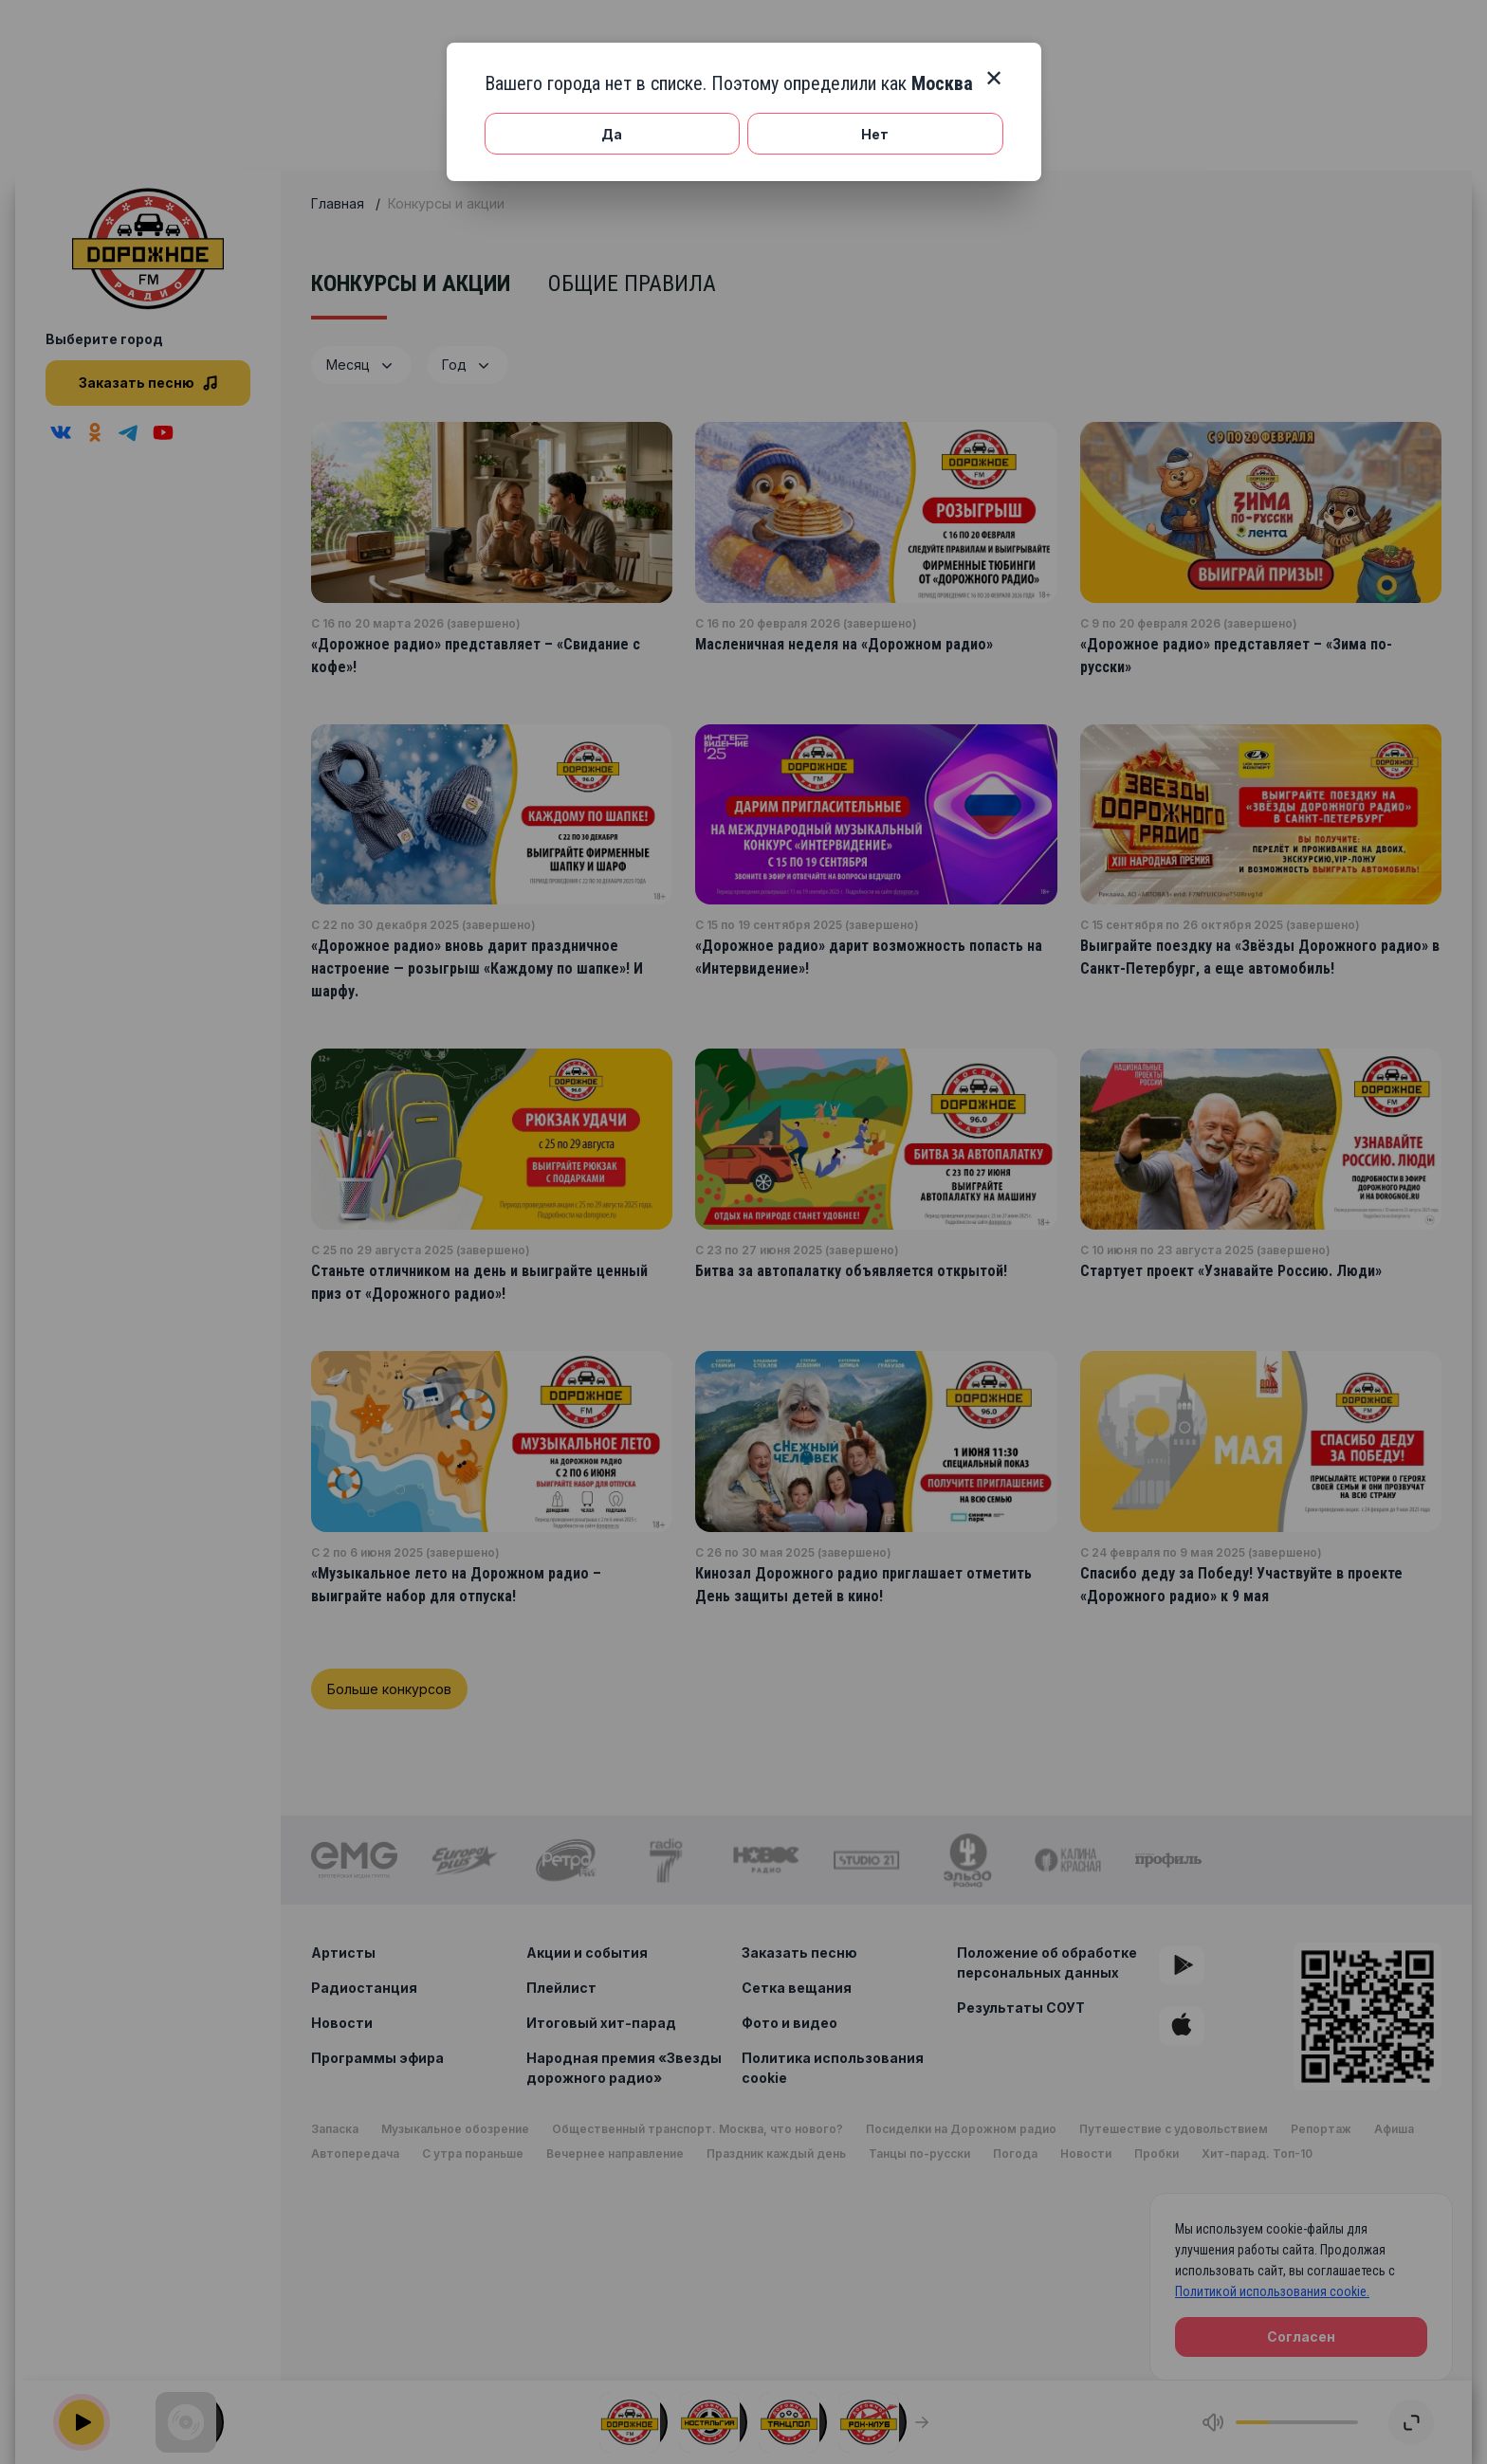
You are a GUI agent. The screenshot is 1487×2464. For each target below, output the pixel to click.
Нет (875, 134)
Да (611, 134)
